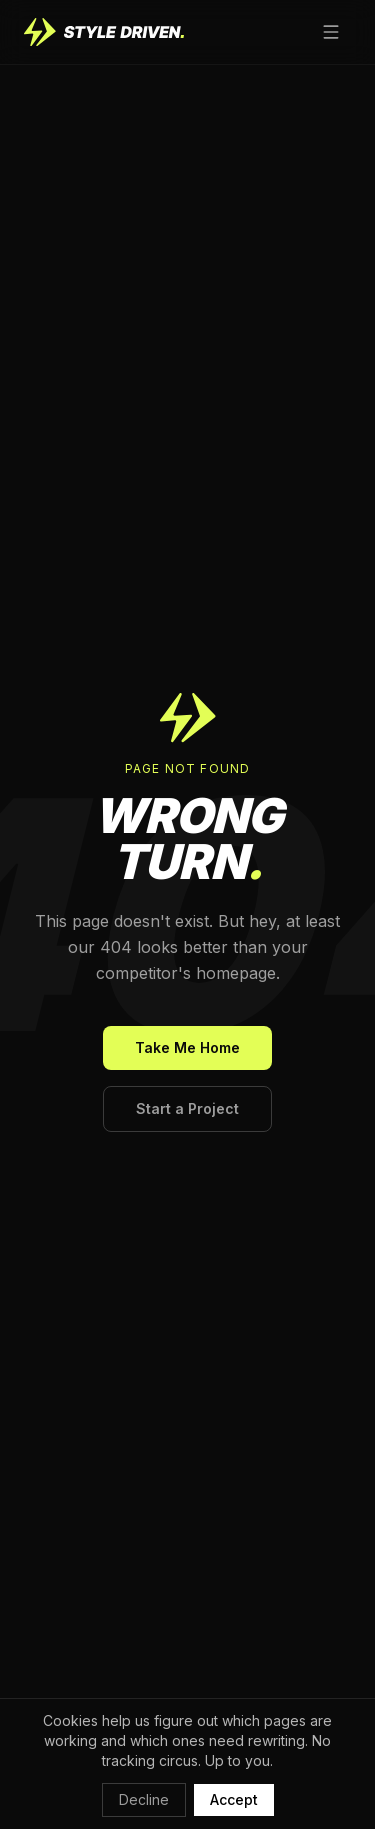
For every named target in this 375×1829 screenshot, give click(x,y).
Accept (234, 1799)
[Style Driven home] (104, 32)
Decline (144, 1799)
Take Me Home (187, 1047)
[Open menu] (331, 32)
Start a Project (187, 1108)
